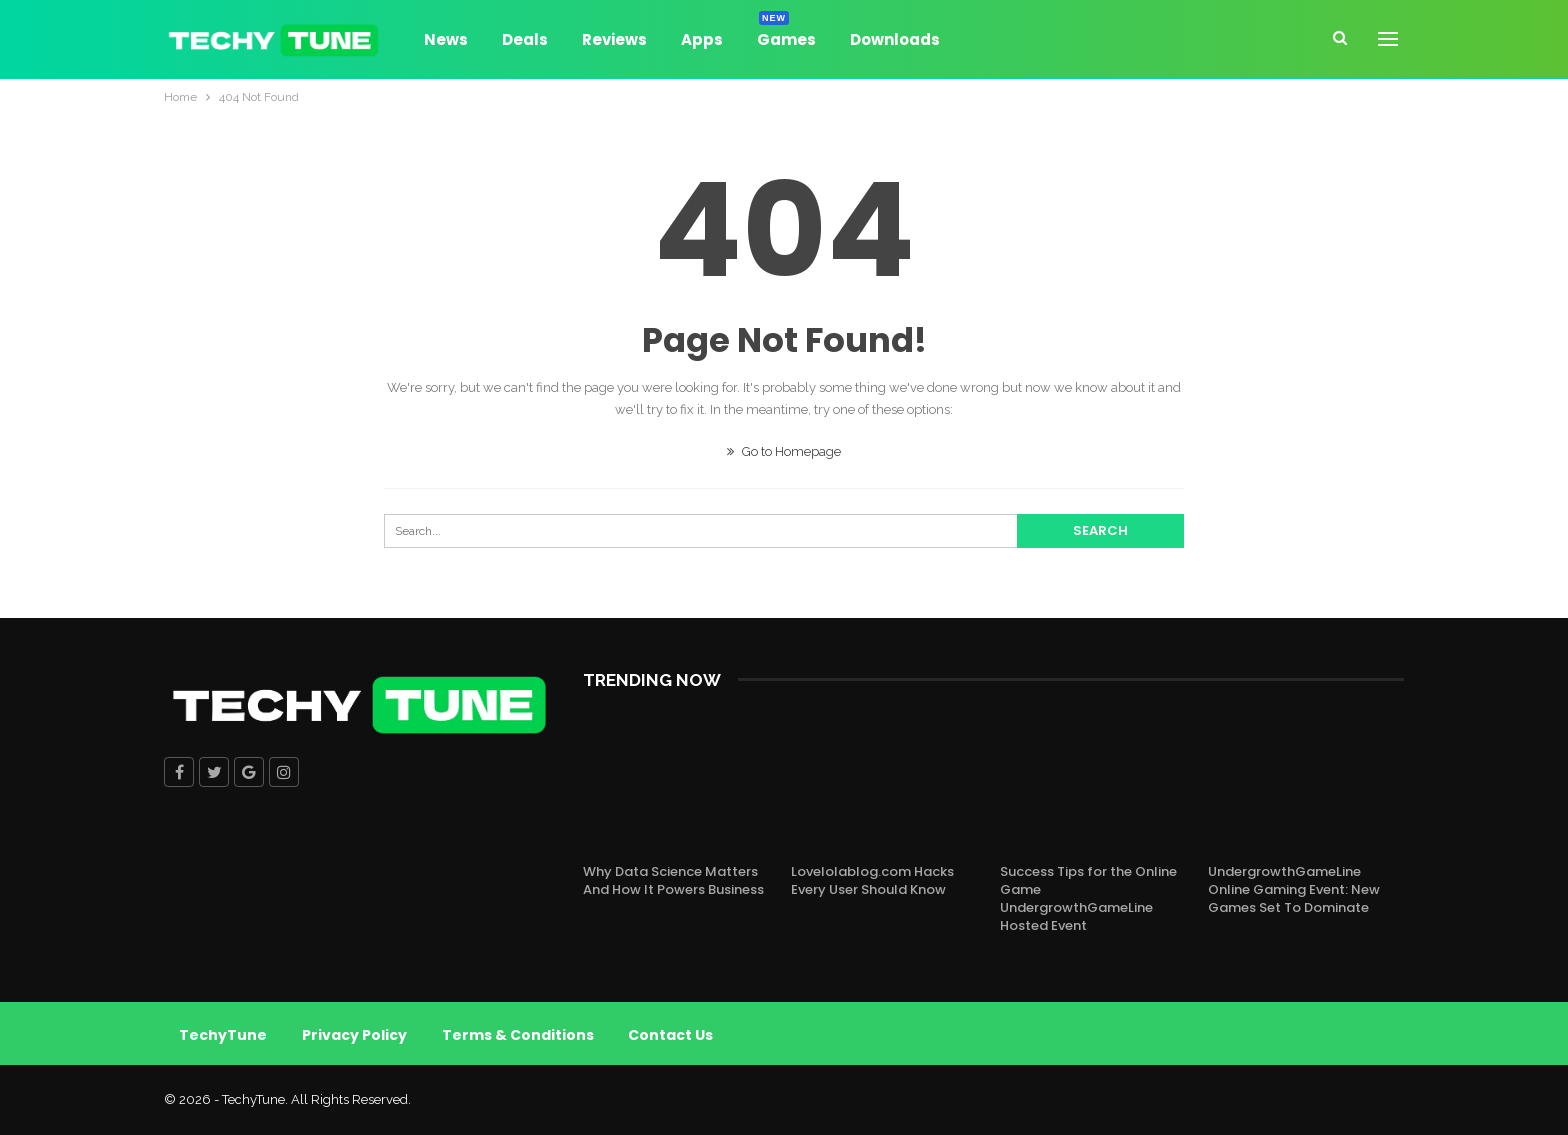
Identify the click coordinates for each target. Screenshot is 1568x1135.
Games (786, 36)
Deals (525, 39)
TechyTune (223, 1035)
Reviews (614, 39)
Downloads (895, 39)
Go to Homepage (784, 451)
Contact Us (671, 1035)
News (446, 39)
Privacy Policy (354, 1035)
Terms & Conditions (518, 1035)
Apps (702, 39)
